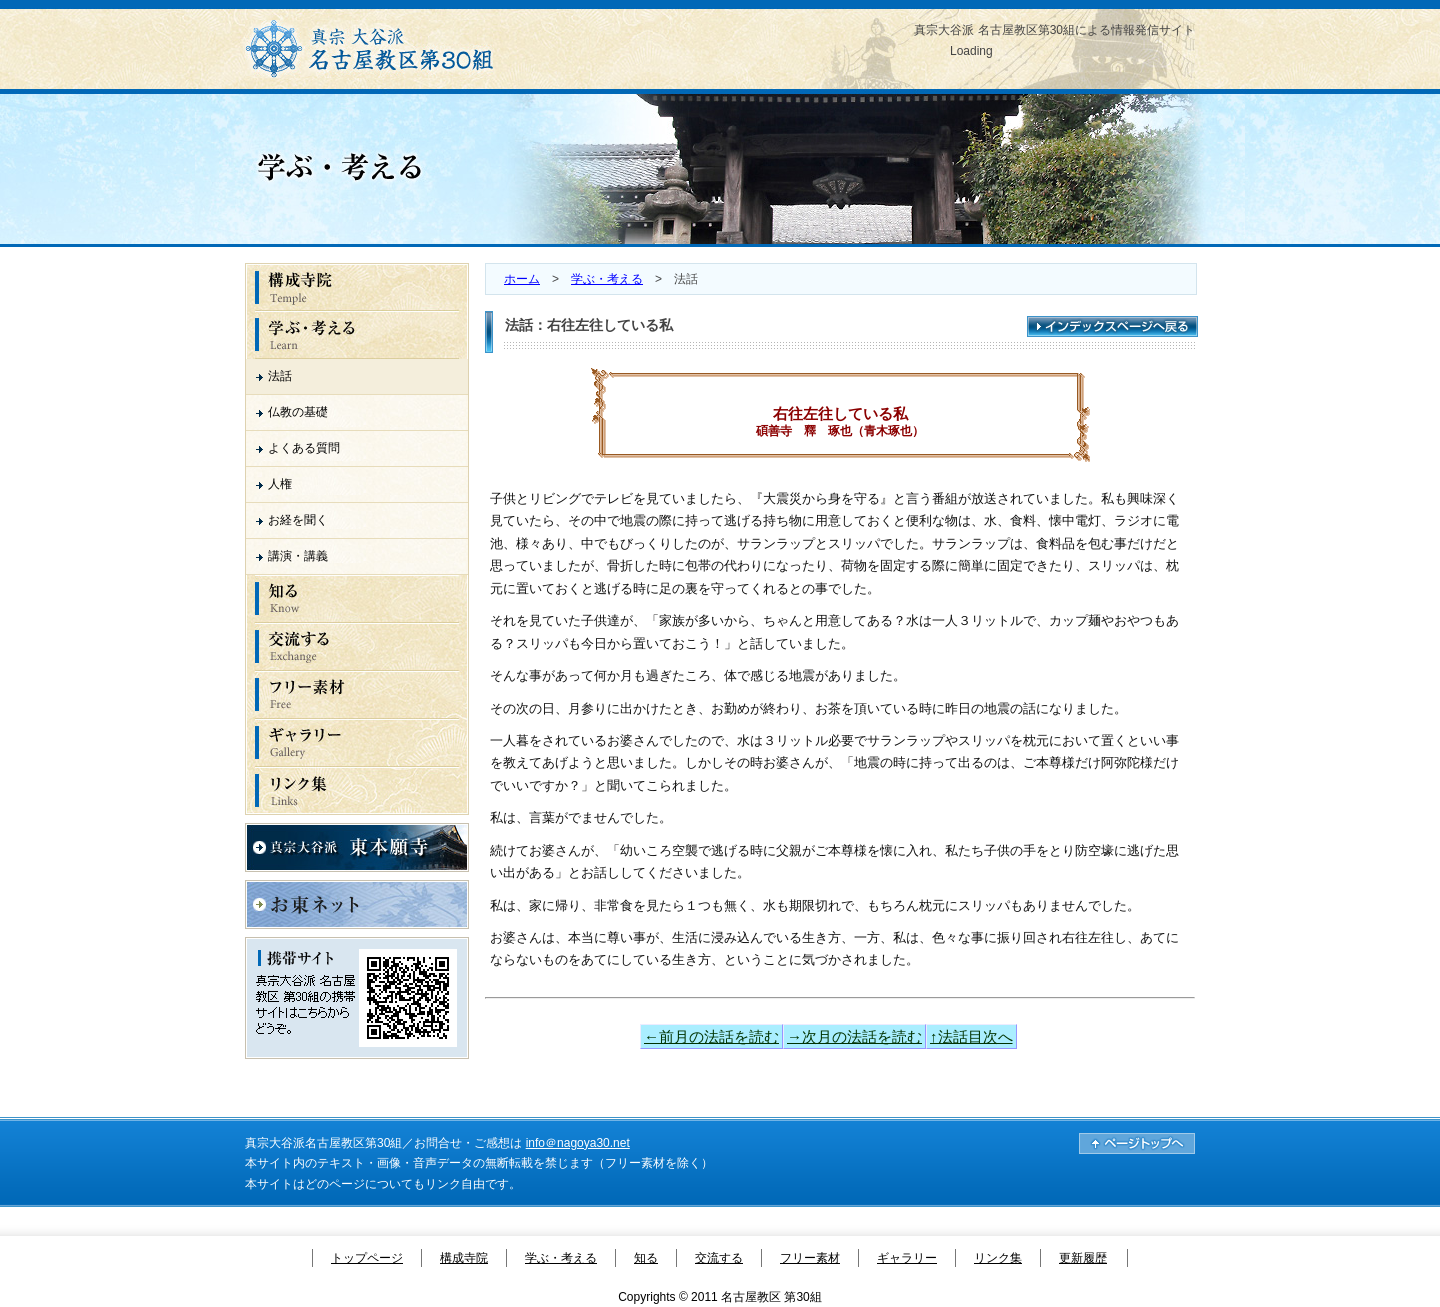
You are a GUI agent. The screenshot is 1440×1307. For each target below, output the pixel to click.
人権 (280, 484)
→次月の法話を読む (854, 1036)
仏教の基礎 (298, 412)
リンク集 (998, 1258)
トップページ (367, 1258)
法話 (280, 376)
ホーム (522, 279)
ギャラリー (907, 1258)
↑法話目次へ (971, 1036)
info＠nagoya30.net (578, 1143)
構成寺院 (464, 1258)
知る (646, 1258)
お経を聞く (298, 520)
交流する (719, 1258)
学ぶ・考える (607, 279)
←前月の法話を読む (711, 1036)
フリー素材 (810, 1258)
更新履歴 (1083, 1258)
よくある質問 (304, 448)
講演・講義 (298, 556)
